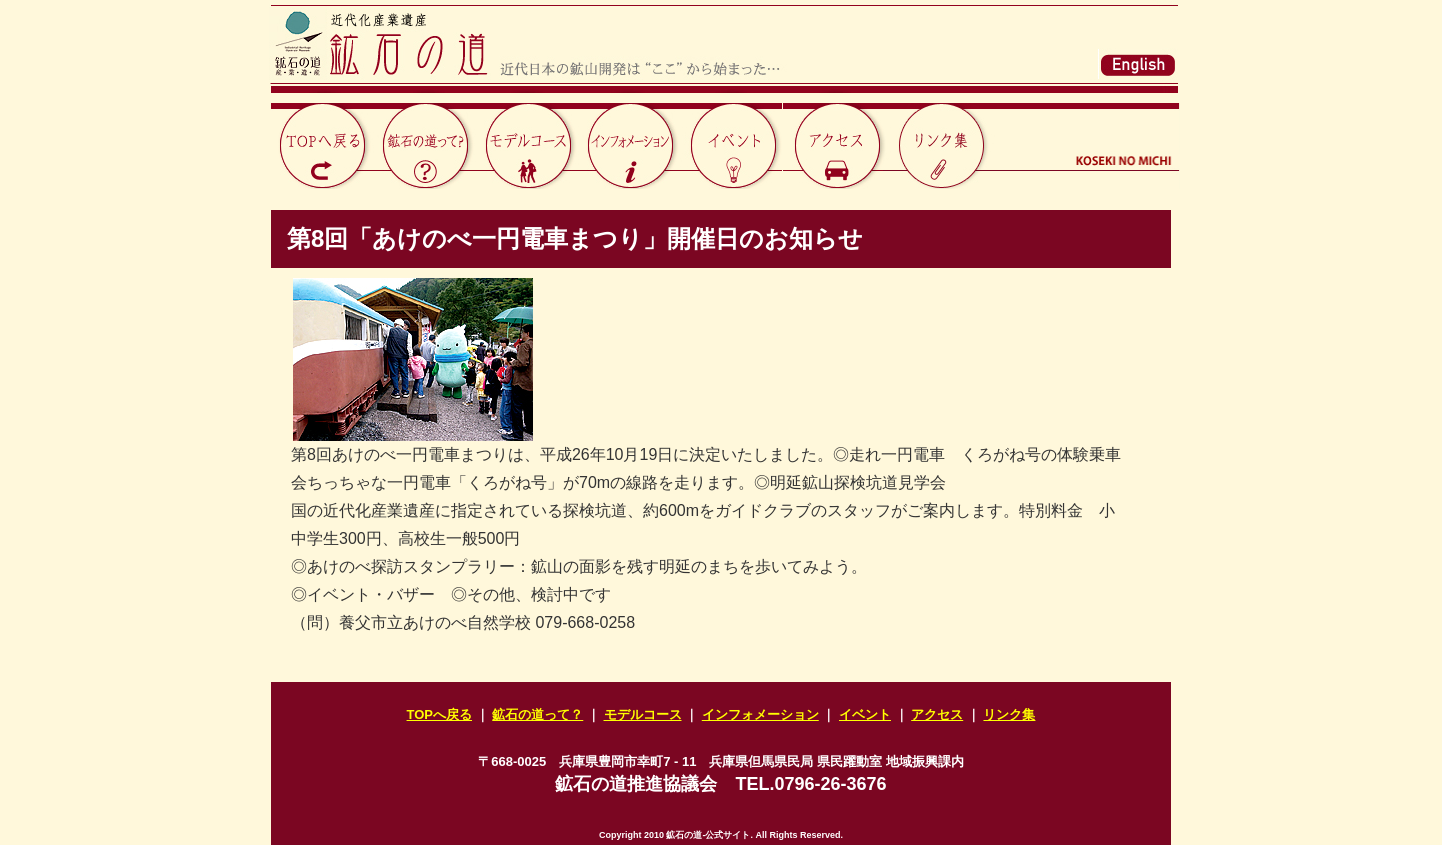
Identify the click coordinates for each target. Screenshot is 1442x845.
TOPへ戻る (440, 714)
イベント (865, 714)
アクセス (937, 714)
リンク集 (1009, 714)
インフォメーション (760, 714)
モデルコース (643, 714)
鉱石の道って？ (537, 714)
